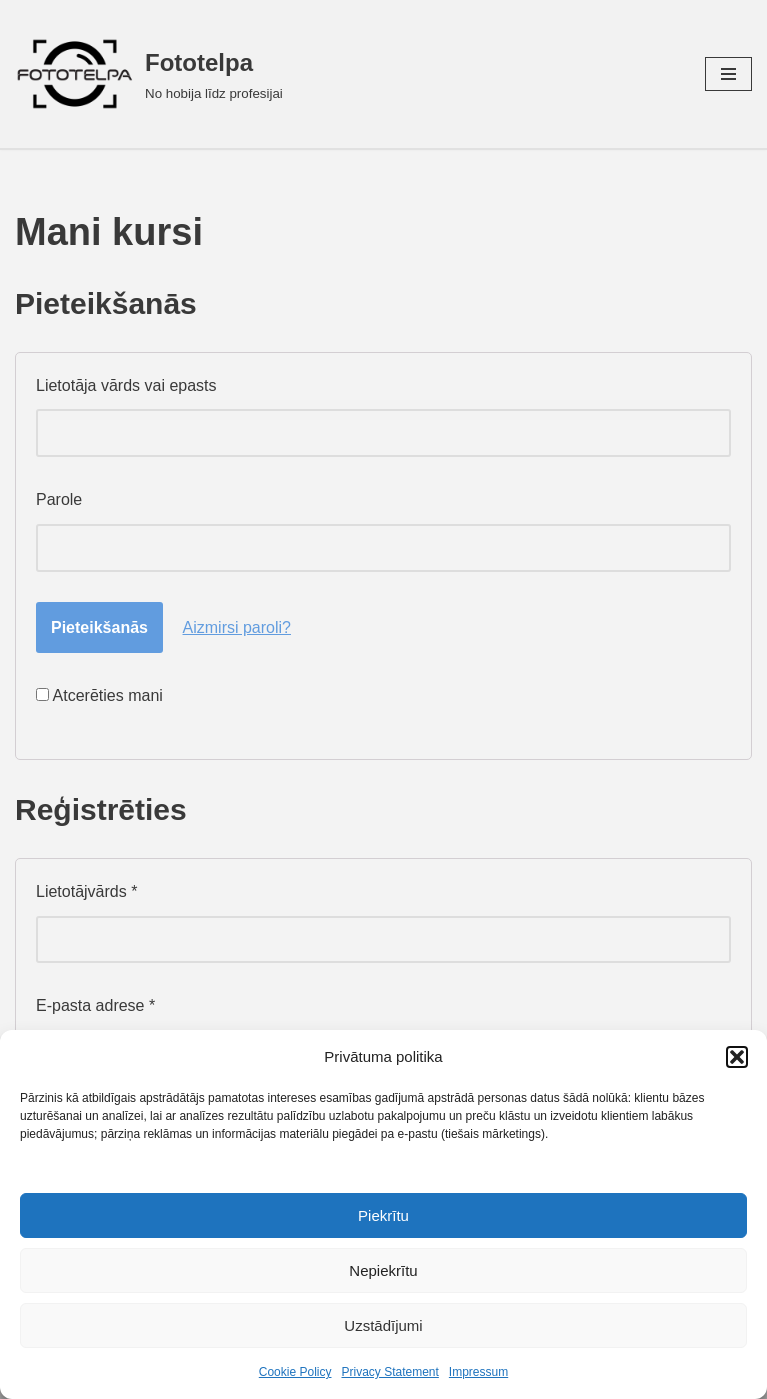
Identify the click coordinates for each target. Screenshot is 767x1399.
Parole (59, 499)
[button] (737, 1057)
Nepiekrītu (383, 1270)
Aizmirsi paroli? (237, 627)
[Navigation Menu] (728, 74)
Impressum (478, 1372)
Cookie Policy (295, 1372)
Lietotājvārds (86, 891)
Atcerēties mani (99, 695)
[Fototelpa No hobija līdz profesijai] (149, 74)
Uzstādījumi (383, 1325)
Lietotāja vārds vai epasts (126, 385)
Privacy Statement (389, 1372)
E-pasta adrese (95, 1005)
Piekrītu (383, 1215)
